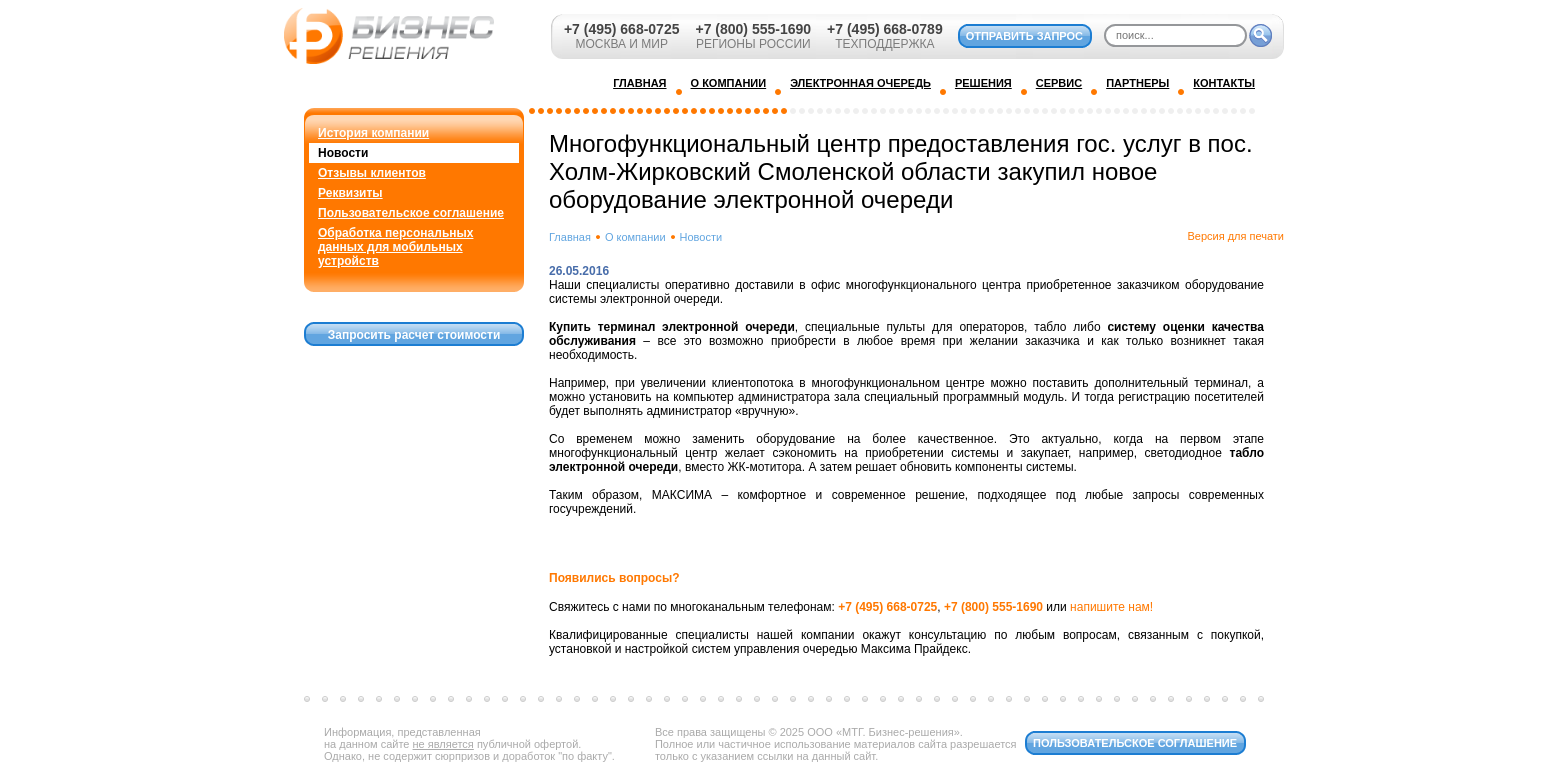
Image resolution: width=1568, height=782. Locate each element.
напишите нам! (1111, 607)
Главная (570, 237)
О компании (635, 237)
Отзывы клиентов (372, 173)
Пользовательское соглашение (411, 213)
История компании (373, 133)
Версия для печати (1235, 236)
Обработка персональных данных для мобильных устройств (395, 247)
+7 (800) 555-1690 (753, 29)
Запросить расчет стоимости (414, 335)
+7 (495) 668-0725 (622, 29)
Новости (343, 153)
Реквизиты (350, 193)
